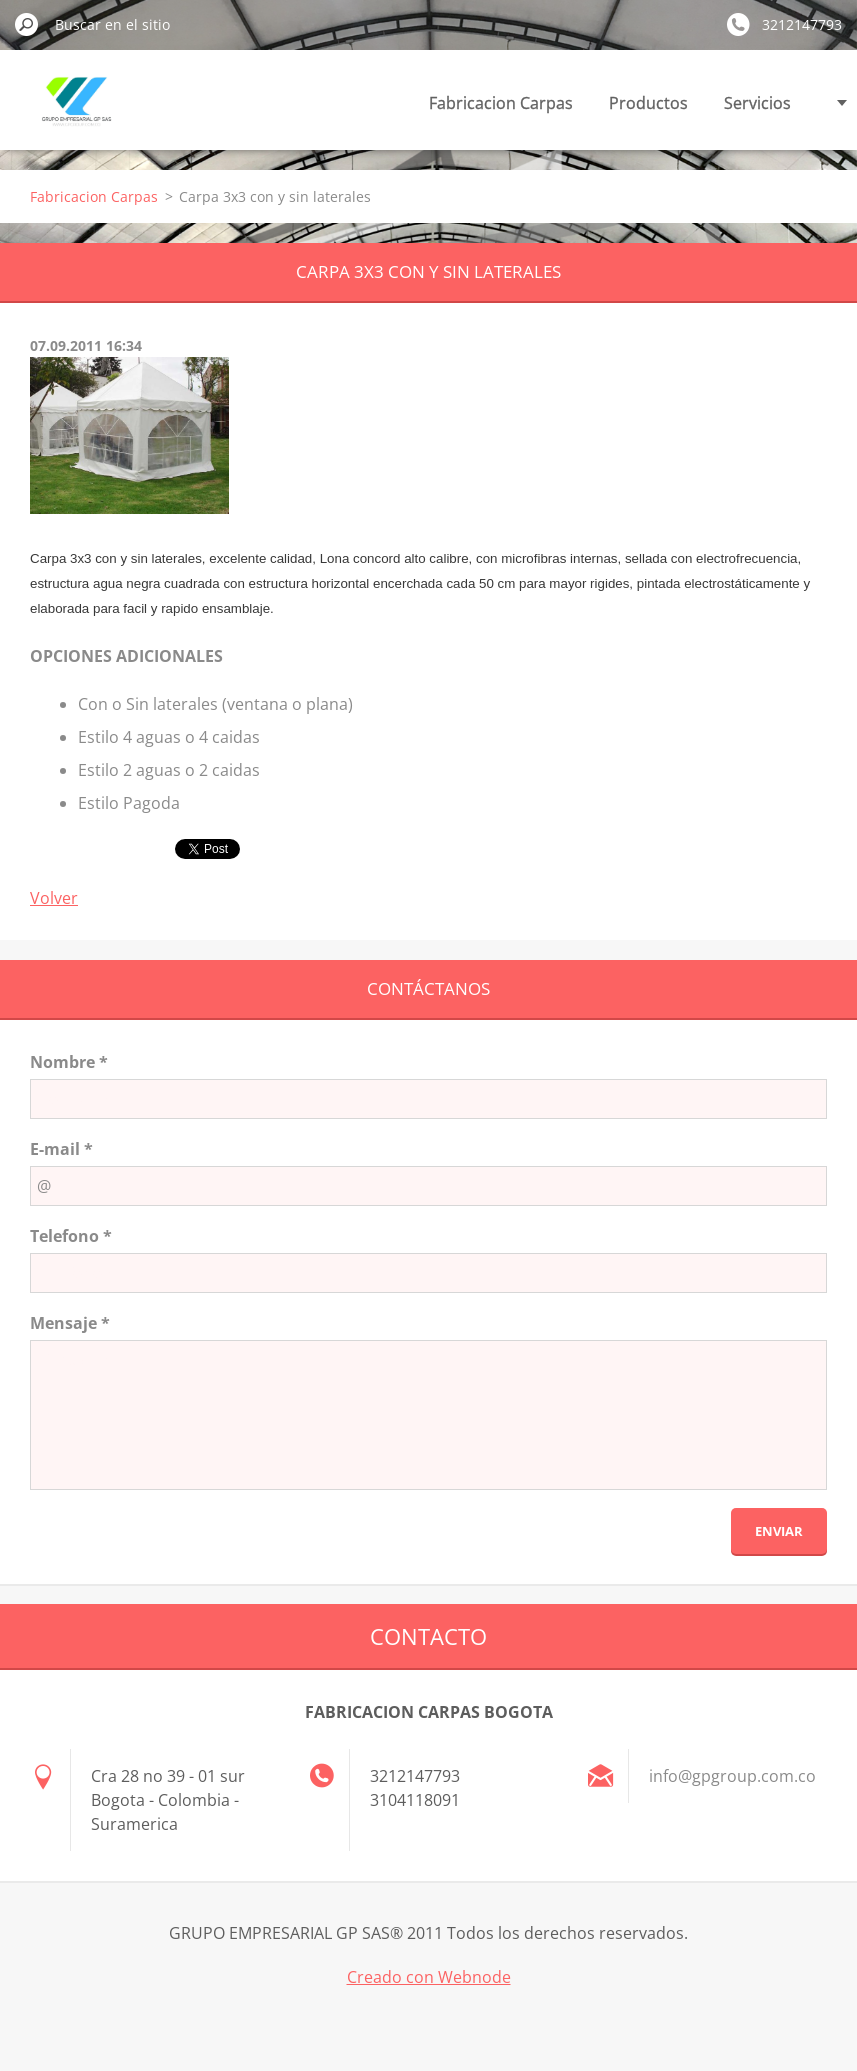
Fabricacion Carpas (501, 103)
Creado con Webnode (429, 1977)
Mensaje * (70, 1323)
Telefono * (71, 1236)
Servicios (757, 103)
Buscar (27, 24)
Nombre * (69, 1062)
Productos (648, 103)
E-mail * (61, 1149)
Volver (54, 898)
